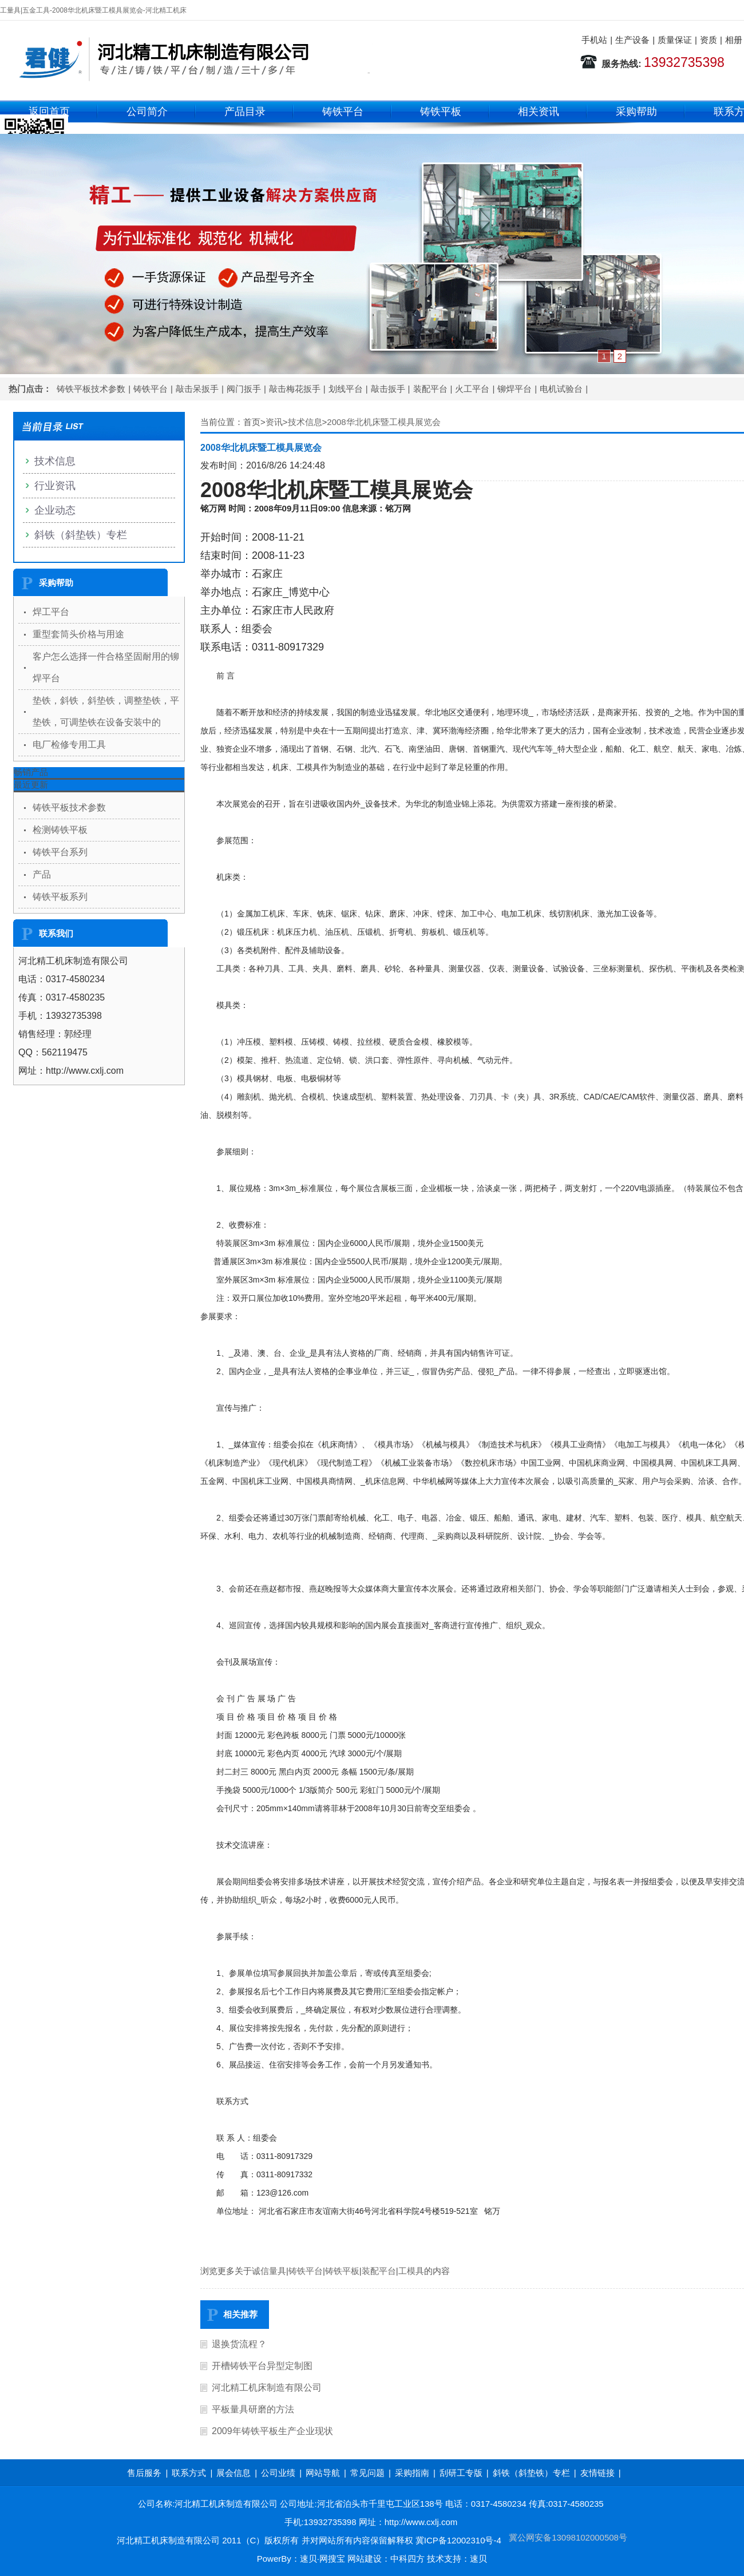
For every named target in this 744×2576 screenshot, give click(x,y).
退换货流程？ (239, 2344)
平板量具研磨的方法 (253, 2409)
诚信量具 (269, 2271)
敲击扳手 (388, 389)
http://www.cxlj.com (421, 2522)
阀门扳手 (244, 389)
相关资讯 (538, 111)
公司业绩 (278, 2473)
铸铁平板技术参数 (91, 389)
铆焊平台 (514, 389)
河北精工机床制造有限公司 (267, 2387)
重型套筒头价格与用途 (78, 634)
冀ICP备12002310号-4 (458, 2540)
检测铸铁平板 (60, 830)
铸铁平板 (440, 111)
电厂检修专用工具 (69, 744)
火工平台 (472, 389)
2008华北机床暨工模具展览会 (383, 422)
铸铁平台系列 (60, 852)
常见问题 (367, 2473)
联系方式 (189, 2473)
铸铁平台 (342, 111)
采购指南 (412, 2473)
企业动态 (55, 510)
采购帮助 (636, 111)
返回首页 (49, 111)
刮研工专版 (461, 2473)
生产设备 (632, 40)
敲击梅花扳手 (294, 389)
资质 (708, 40)
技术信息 (305, 422)
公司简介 (147, 111)
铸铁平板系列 (60, 897)
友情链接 (597, 2473)
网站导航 (323, 2473)
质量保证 (675, 40)
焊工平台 (51, 612)
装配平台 (430, 389)
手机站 (594, 40)
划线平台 (346, 389)
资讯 (274, 422)
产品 (42, 874)
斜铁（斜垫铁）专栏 (80, 535)
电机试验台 (561, 389)
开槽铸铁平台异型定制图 (262, 2366)
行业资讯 (55, 485)
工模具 (411, 2271)
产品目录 (245, 111)
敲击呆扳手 (197, 389)
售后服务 (144, 2473)
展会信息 (233, 2473)
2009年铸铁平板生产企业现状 (272, 2431)
